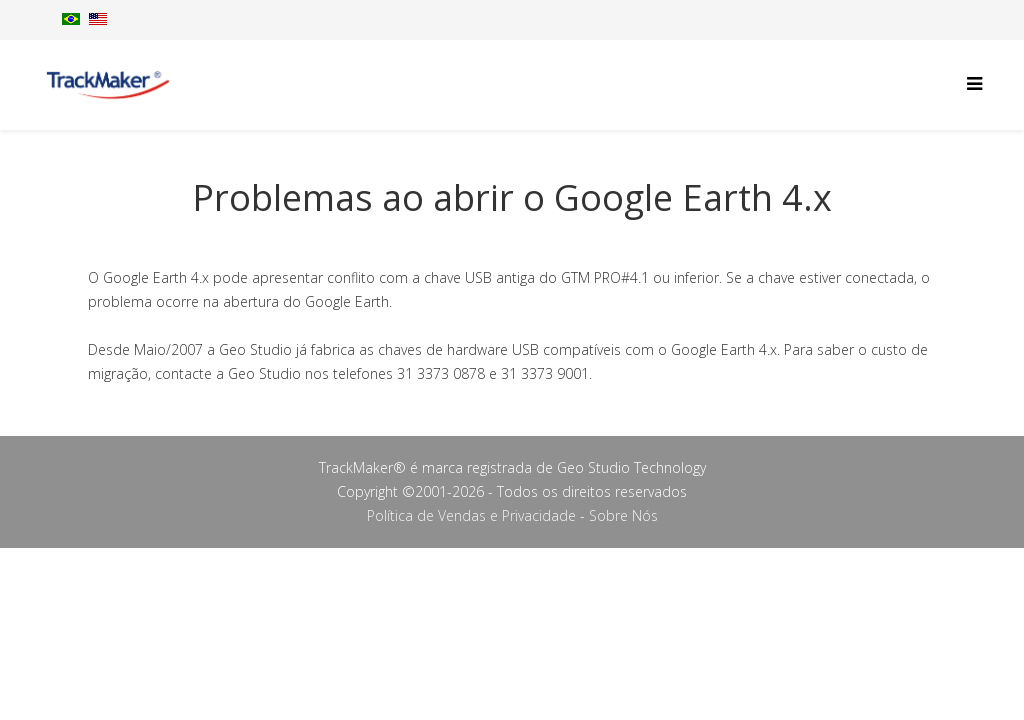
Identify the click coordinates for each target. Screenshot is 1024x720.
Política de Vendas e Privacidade (471, 515)
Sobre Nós (623, 515)
